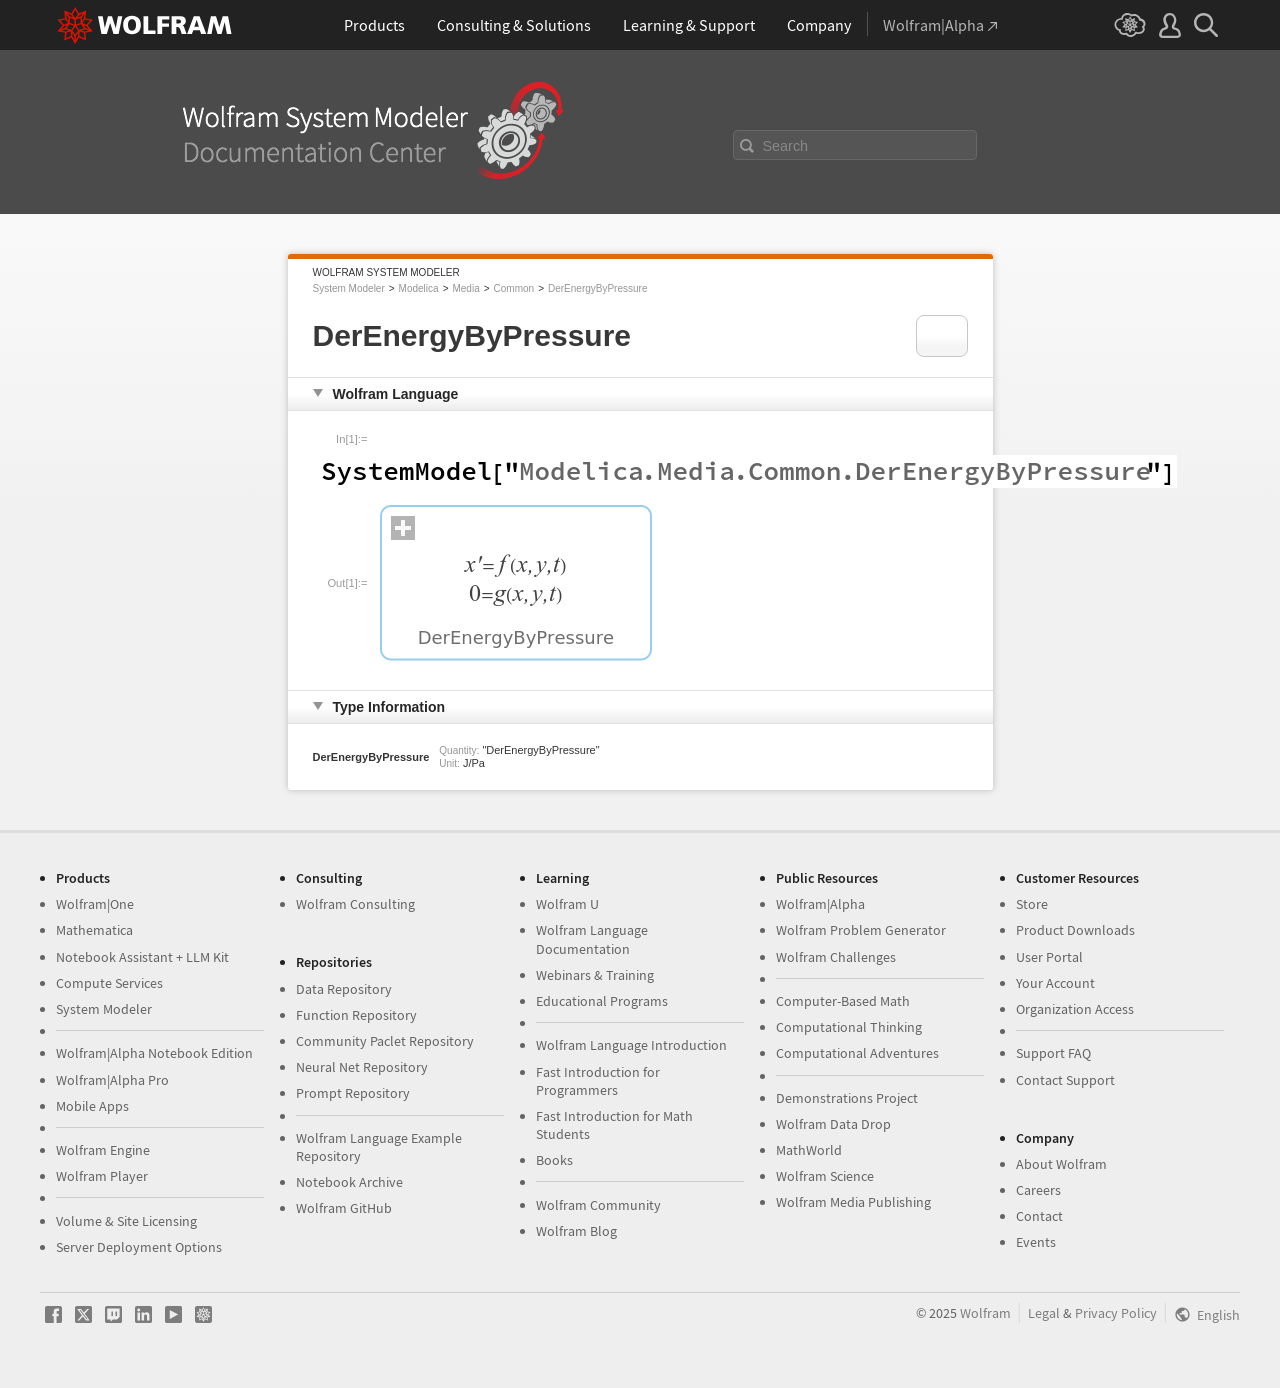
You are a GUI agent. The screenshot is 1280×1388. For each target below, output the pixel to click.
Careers (1038, 1190)
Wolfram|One (95, 904)
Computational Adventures (857, 1053)
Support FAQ (1053, 1053)
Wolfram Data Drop (833, 1124)
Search (786, 146)
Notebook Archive (349, 1182)
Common (514, 288)
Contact (1039, 1216)
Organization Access (1075, 1009)
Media (465, 288)
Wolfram (985, 1313)
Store (1032, 904)
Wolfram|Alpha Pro (112, 1080)
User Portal (1049, 957)
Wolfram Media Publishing (853, 1202)
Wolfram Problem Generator (861, 930)
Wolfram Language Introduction (631, 1045)
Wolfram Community (598, 1205)
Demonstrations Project (847, 1098)
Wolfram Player (102, 1176)
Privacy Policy (1116, 1313)
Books (554, 1160)
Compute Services (109, 983)
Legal (1044, 1313)
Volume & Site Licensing (126, 1221)
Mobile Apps (92, 1106)
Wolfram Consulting (355, 904)
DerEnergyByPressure (597, 288)
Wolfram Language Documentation (592, 939)
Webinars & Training (595, 975)
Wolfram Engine (103, 1150)
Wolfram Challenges (836, 957)
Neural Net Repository (362, 1067)
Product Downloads (1075, 930)
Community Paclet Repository (385, 1041)
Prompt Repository (353, 1093)
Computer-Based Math (843, 1001)
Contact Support (1065, 1080)
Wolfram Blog (576, 1231)
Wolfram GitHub (344, 1208)
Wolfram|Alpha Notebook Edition (154, 1053)
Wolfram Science (825, 1176)
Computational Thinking (849, 1027)
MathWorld (809, 1150)
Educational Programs (602, 1001)
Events (1036, 1242)
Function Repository (356, 1015)
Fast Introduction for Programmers (598, 1081)
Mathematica (94, 930)
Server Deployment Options (139, 1247)
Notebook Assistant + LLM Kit (142, 957)
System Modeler (349, 288)
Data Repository (344, 989)
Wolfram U (567, 904)
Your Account (1055, 983)
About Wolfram (1061, 1164)
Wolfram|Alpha (820, 904)
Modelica (419, 288)
